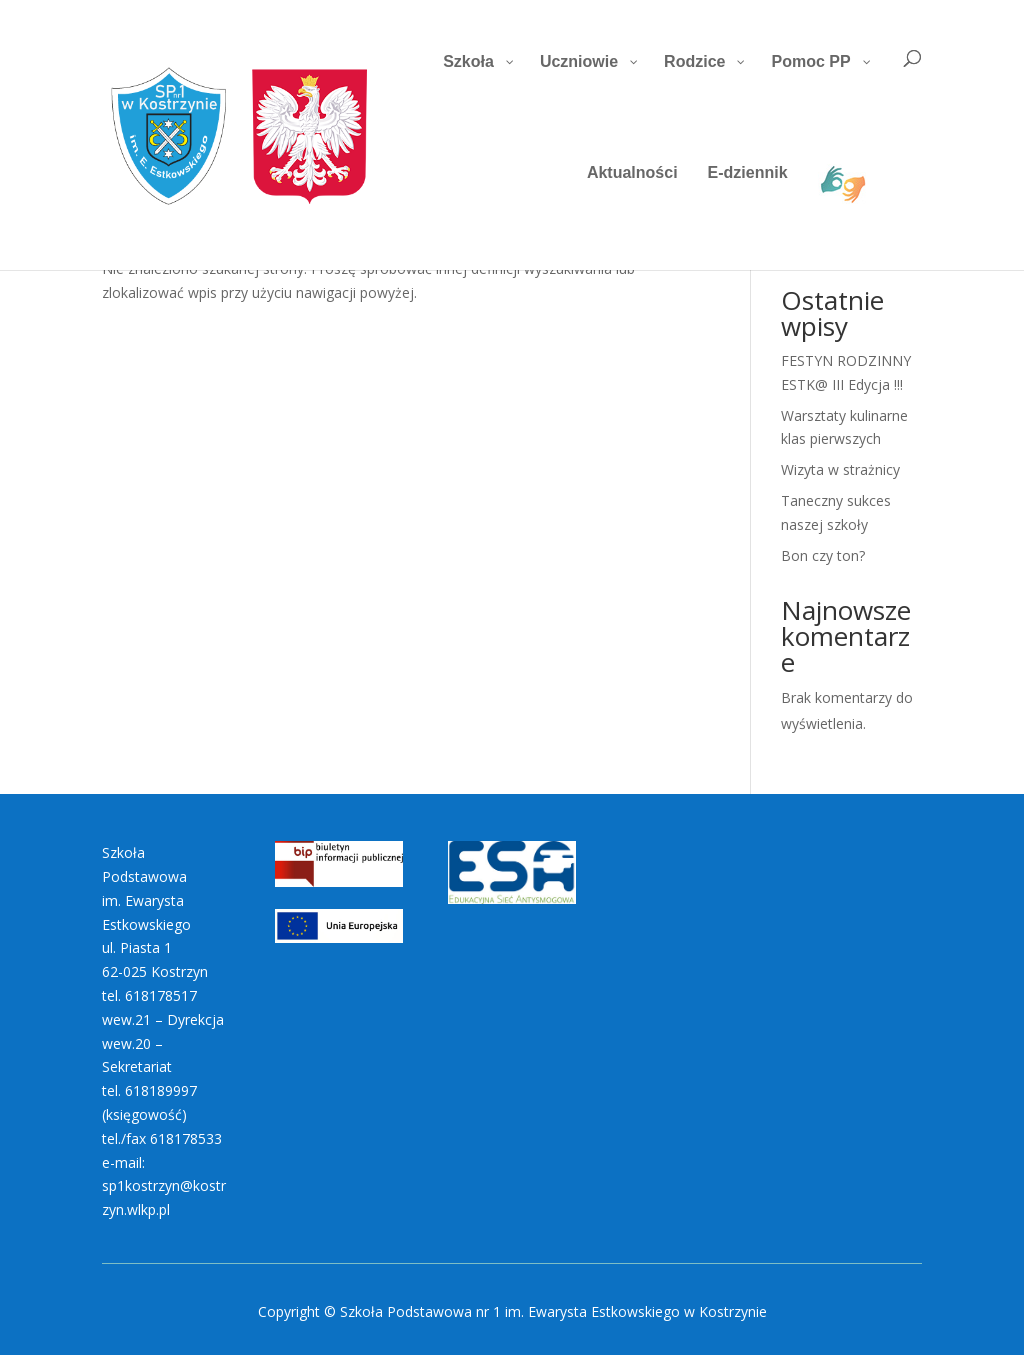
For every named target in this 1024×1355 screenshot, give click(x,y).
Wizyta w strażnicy (840, 469)
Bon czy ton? (823, 555)
